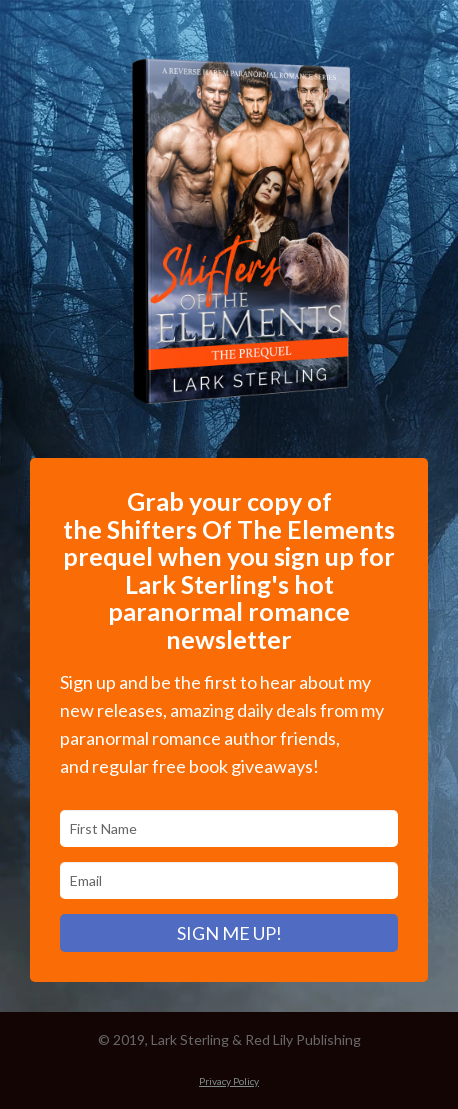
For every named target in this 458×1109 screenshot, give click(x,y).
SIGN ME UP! (229, 933)
